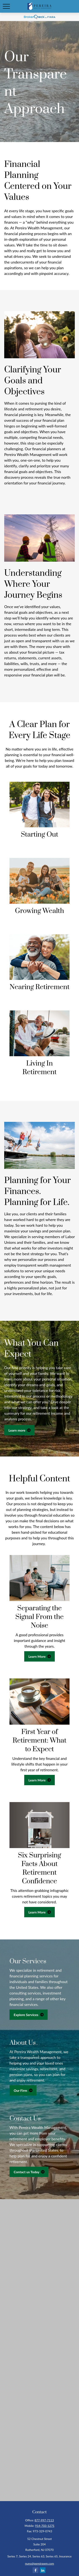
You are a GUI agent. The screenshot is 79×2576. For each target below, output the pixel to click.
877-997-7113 (44, 2520)
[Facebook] (35, 2570)
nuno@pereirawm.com (39, 2563)
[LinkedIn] (43, 2570)
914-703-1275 (45, 2525)
